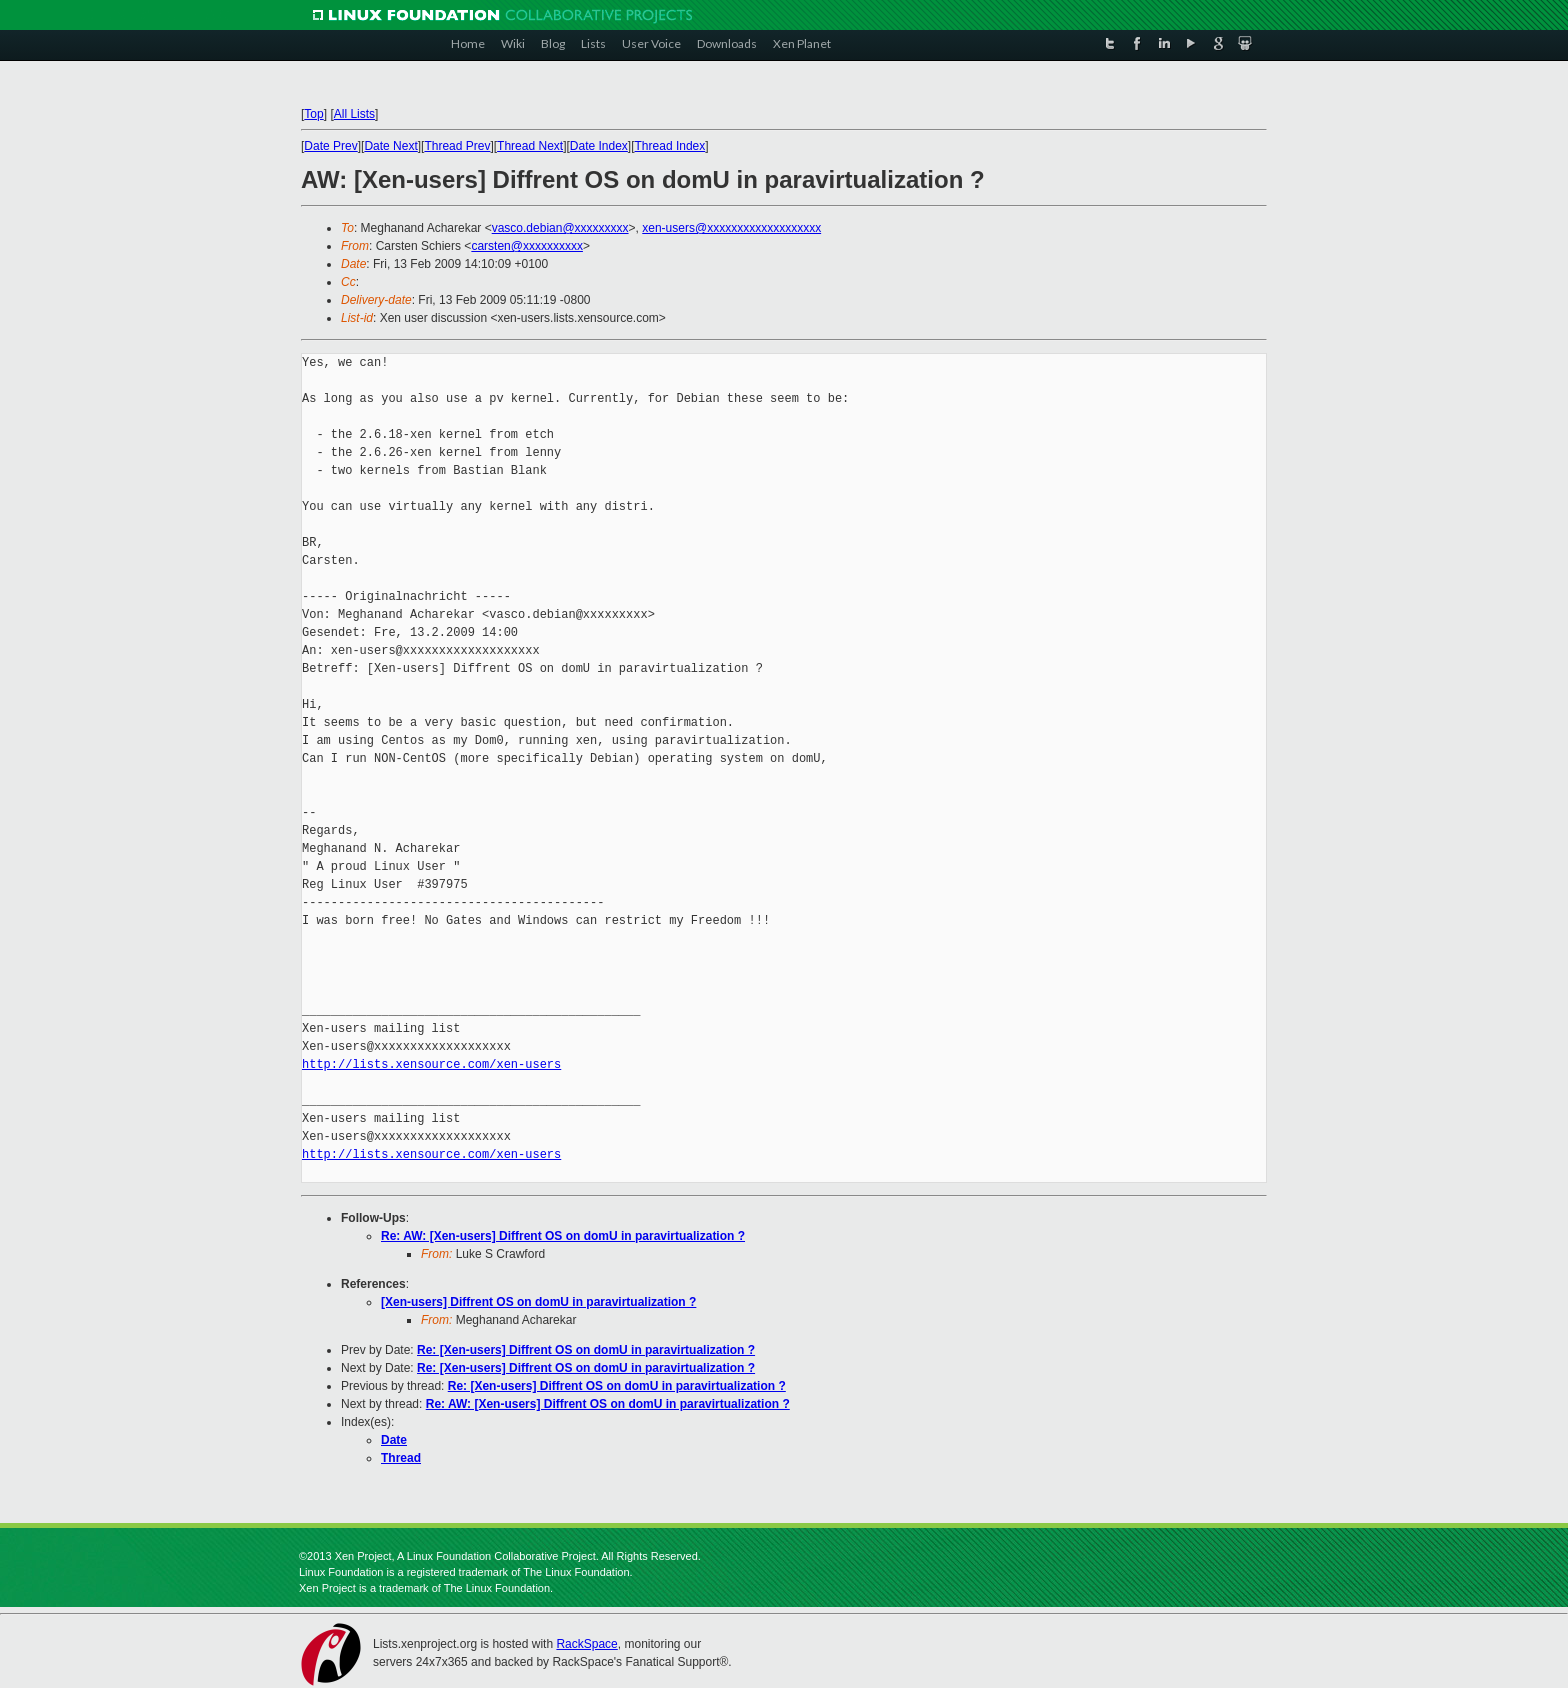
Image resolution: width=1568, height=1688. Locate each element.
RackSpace (586, 1644)
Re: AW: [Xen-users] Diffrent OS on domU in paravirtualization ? (563, 1236)
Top (313, 114)
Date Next (390, 146)
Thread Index (670, 146)
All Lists (354, 114)
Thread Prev (457, 146)
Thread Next (530, 146)
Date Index (599, 146)
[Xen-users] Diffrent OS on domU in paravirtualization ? (538, 1302)
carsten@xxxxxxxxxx (527, 246)
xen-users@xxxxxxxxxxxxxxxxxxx (731, 228)
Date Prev (330, 146)
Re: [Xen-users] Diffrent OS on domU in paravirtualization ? (586, 1350)
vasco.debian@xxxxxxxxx (560, 228)
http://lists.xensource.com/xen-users (431, 1064)
